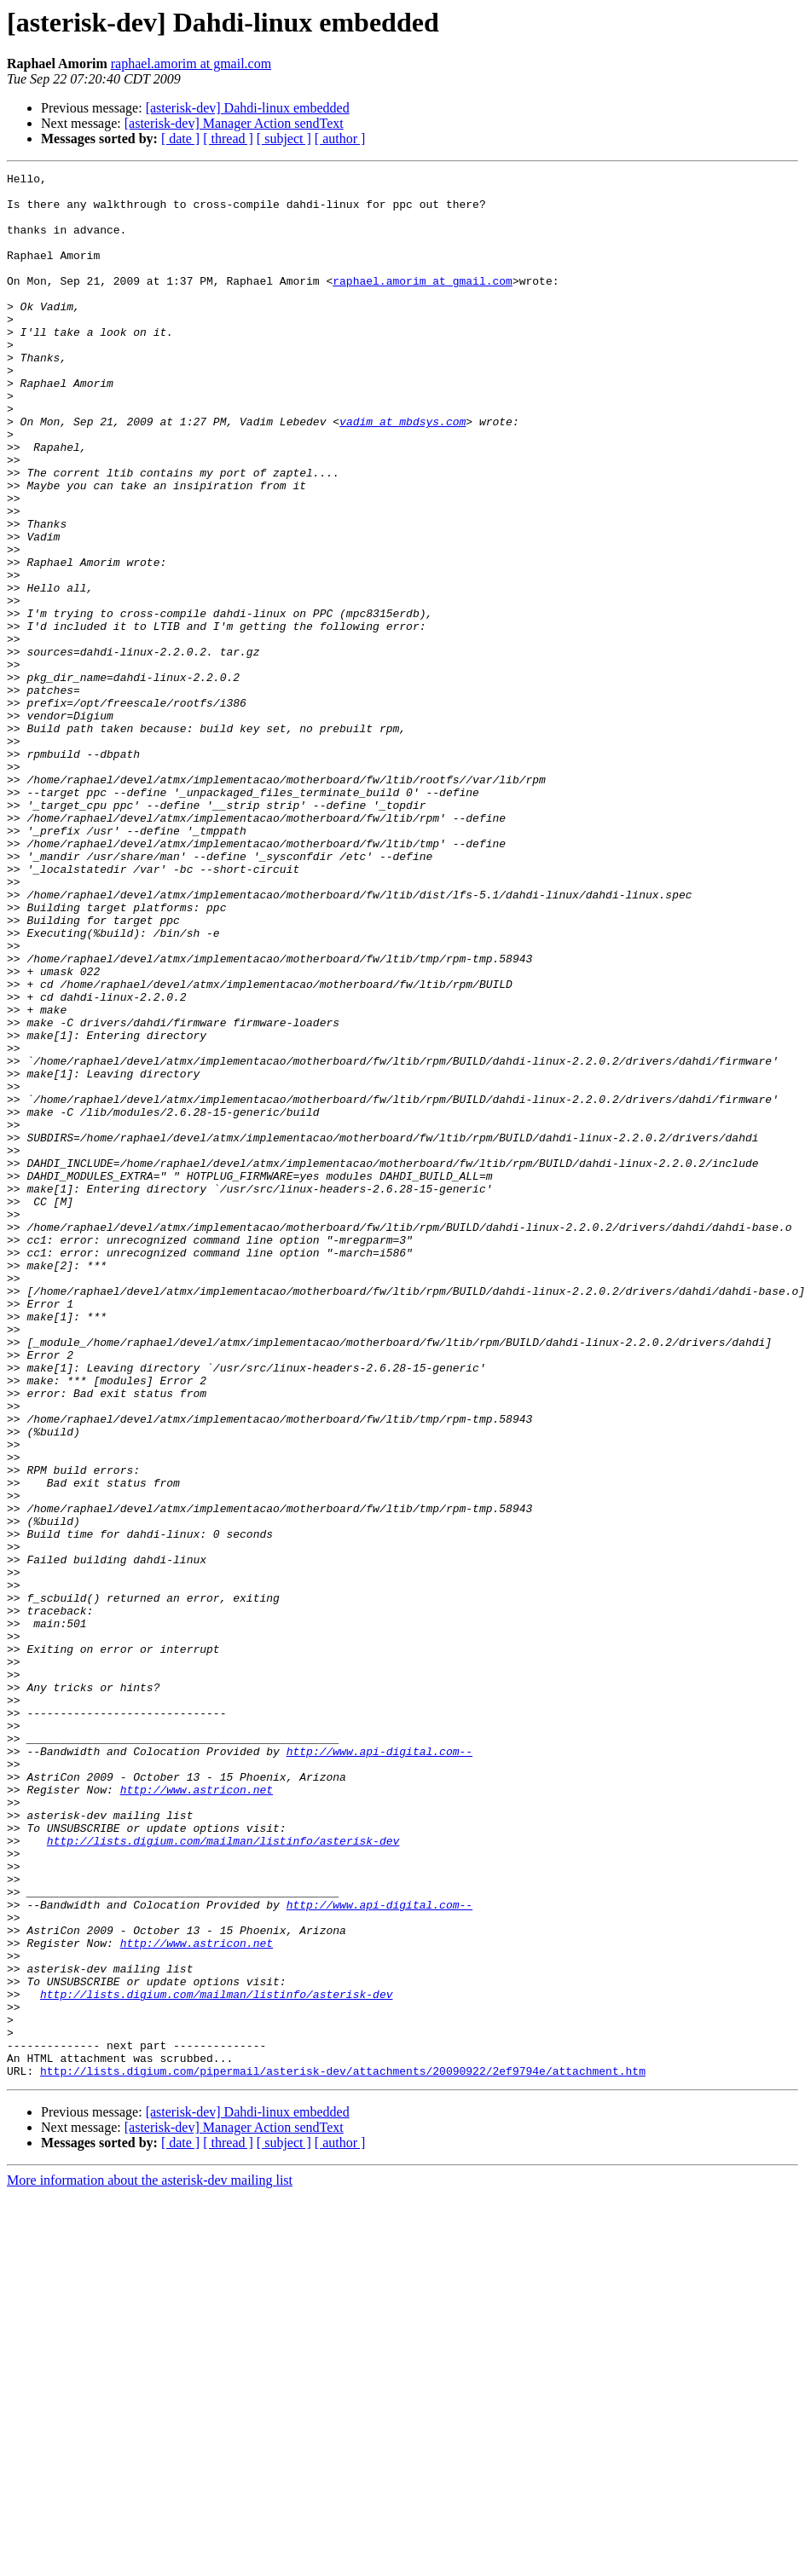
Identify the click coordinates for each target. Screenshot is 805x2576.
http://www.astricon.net (196, 2114)
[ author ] (340, 138)
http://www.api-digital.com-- (379, 2068)
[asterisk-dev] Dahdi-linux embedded (248, 108)
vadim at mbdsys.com (402, 472)
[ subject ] (284, 138)
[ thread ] (228, 138)
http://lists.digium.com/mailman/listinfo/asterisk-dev (223, 2175)
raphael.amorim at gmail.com (191, 63)
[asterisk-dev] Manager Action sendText (234, 123)
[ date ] (180, 138)
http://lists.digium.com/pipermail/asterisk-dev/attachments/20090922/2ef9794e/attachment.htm (343, 2451)
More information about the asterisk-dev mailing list (149, 2561)
